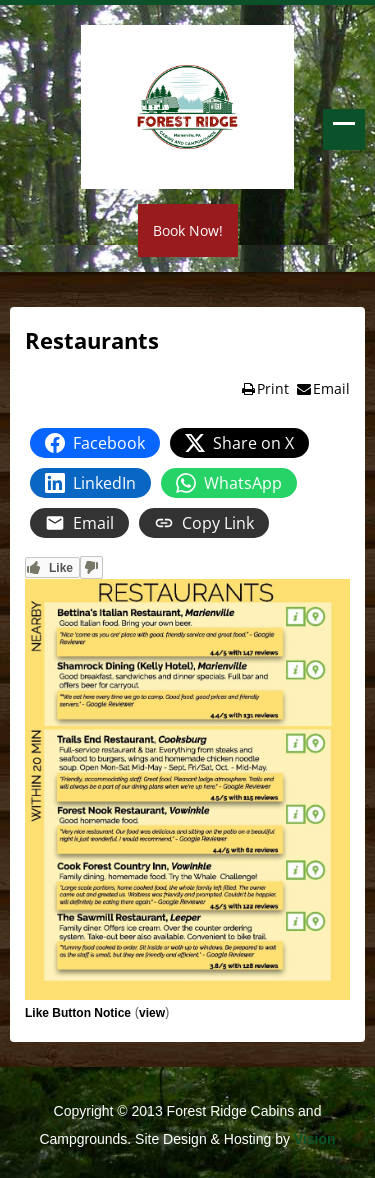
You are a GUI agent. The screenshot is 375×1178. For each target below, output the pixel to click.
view (152, 1013)
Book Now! (188, 230)
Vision (315, 1139)
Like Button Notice (78, 1013)
